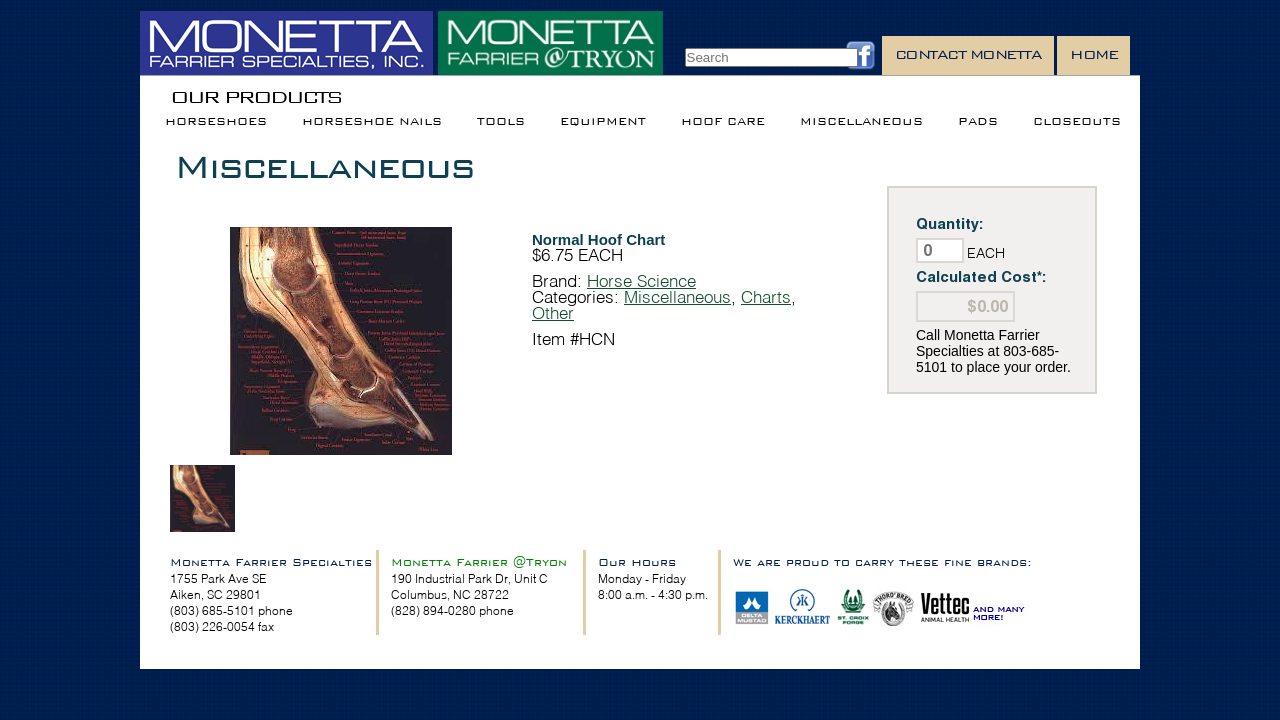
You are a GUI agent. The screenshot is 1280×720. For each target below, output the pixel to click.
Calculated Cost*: (981, 276)
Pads (978, 121)
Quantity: (950, 223)
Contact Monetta (968, 54)
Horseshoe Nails (372, 121)
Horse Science (641, 280)
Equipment (603, 121)
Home (1093, 54)
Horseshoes (216, 121)
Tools (501, 121)
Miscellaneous (861, 121)
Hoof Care (723, 121)
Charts (766, 296)
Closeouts (1077, 121)
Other (553, 312)
